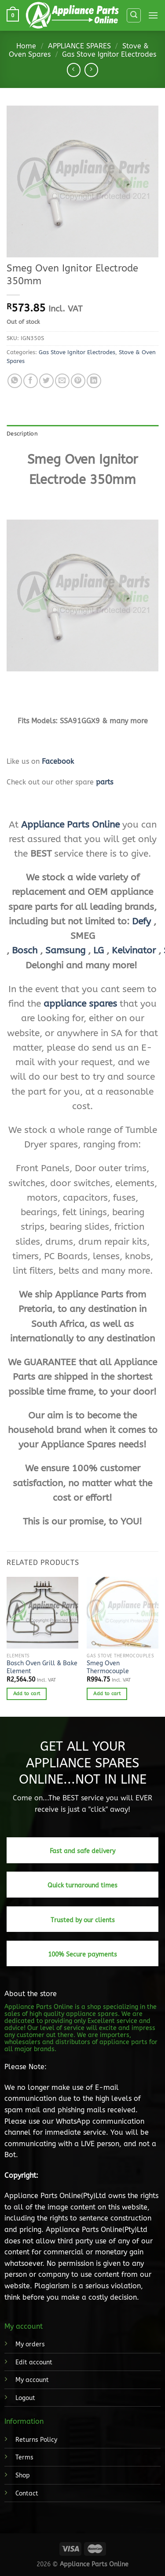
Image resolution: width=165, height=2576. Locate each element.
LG (98, 950)
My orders (30, 2344)
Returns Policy (36, 2440)
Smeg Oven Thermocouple (108, 1667)
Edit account (33, 2362)
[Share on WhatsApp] (14, 381)
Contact (26, 2493)
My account (32, 2380)
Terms (24, 2457)
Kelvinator (134, 950)
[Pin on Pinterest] (78, 381)
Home (26, 46)
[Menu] (153, 15)
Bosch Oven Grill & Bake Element (42, 1667)
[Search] (134, 15)
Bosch (24, 950)
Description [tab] (22, 433)
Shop (22, 2475)
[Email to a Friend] (62, 381)
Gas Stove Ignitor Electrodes (109, 54)
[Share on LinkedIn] (94, 381)
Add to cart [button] (26, 1694)
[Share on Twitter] (46, 381)
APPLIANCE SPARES (79, 46)
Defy (141, 921)
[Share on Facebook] (30, 381)
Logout (25, 2398)
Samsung (65, 950)
